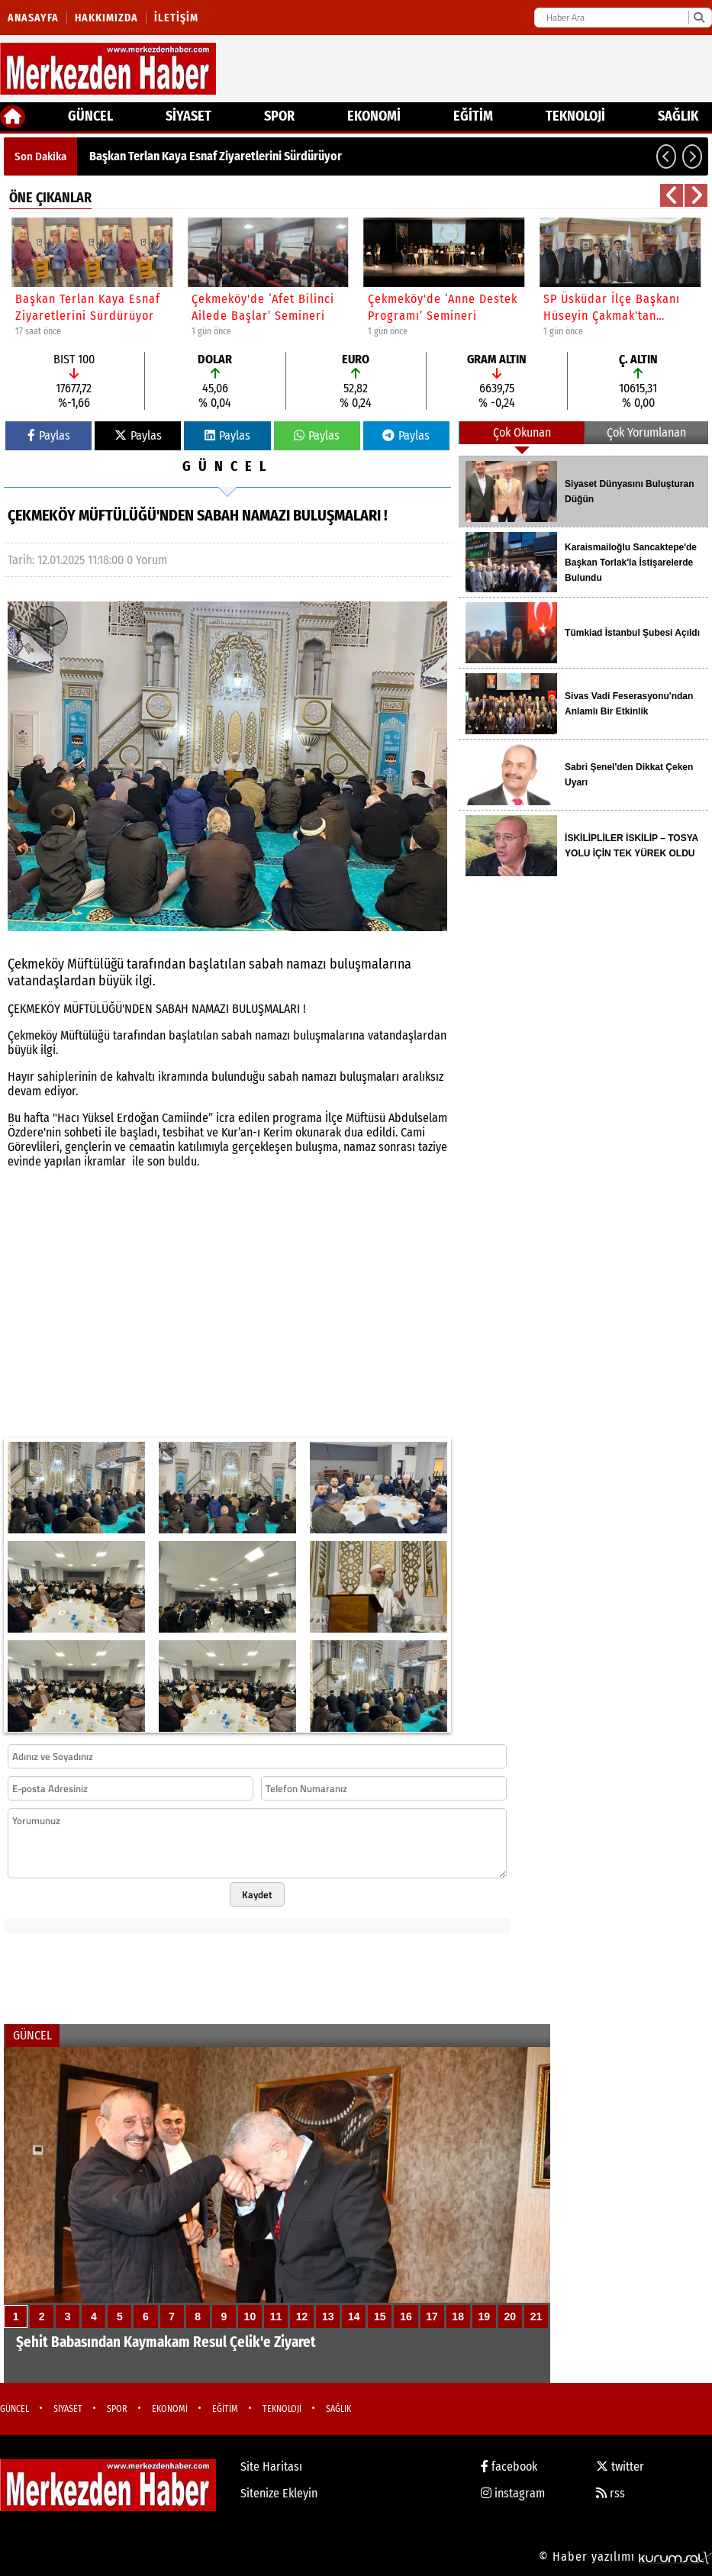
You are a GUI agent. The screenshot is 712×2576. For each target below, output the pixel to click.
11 (276, 2316)
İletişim (176, 17)
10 (250, 2316)
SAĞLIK (678, 116)
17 (432, 2316)
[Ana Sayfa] (12, 116)
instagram (513, 2493)
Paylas (48, 435)
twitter (620, 2466)
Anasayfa (33, 17)
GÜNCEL (90, 116)
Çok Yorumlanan (646, 432)
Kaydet (257, 1894)
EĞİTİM (473, 116)
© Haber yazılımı (625, 2556)
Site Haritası (271, 2466)
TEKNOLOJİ (575, 116)
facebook (509, 2466)
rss (610, 2493)
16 (406, 2316)
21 (536, 2316)
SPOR (279, 116)
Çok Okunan (522, 432)
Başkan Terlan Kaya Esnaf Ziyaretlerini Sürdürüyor (215, 156)
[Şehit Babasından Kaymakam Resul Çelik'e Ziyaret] (277, 2215)
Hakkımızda (106, 17)
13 (328, 2316)
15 (380, 2316)
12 (302, 2316)
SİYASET (188, 116)
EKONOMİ (374, 116)
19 (484, 2316)
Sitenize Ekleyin (278, 2493)
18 (458, 2316)
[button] (666, 156)
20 (510, 2316)
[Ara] (698, 17)
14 (354, 2316)
